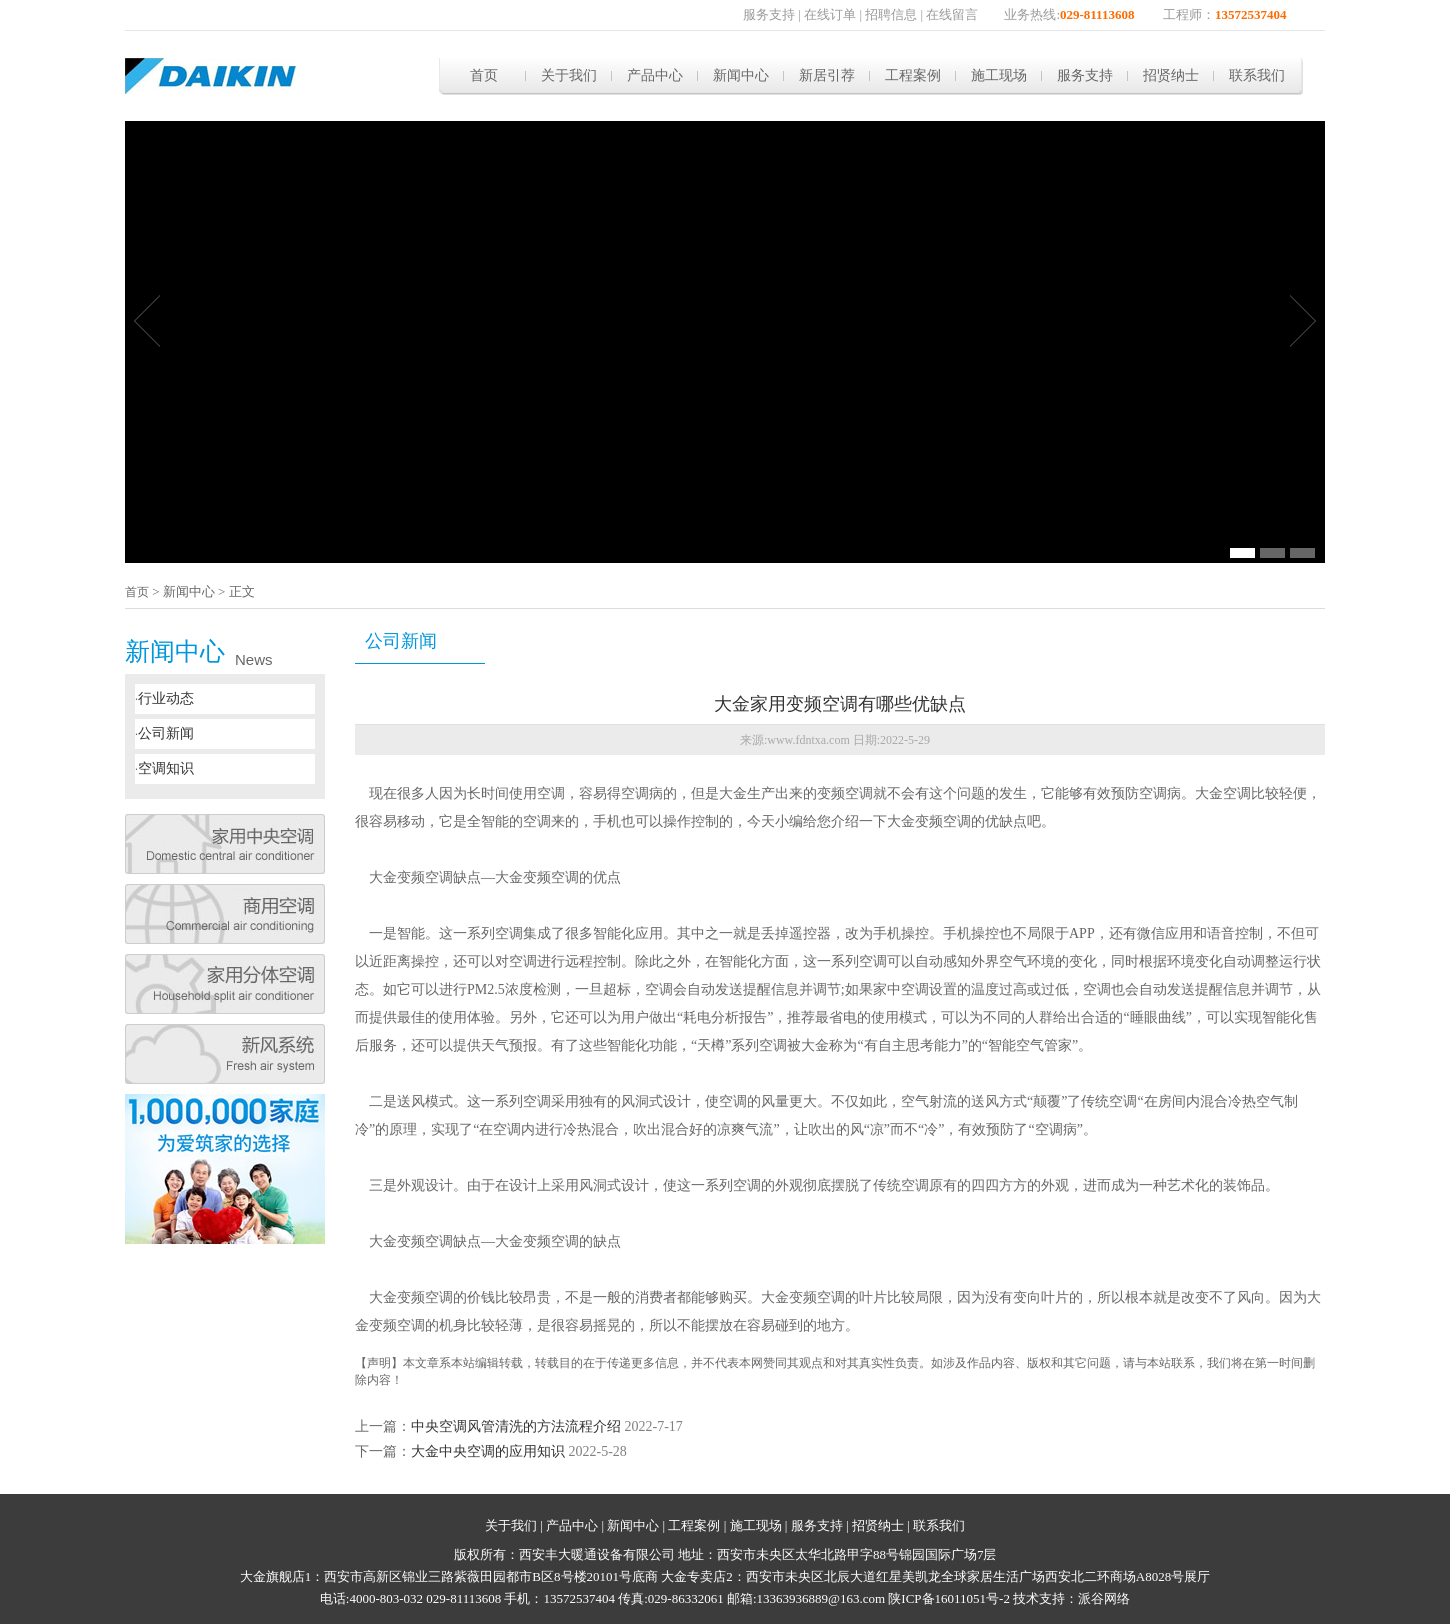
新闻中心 (741, 75)
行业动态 (166, 698)
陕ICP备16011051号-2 (949, 1598)
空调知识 (166, 768)
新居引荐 (827, 75)
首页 (484, 75)
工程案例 (913, 75)
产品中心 (655, 75)
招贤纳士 (1171, 75)
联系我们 (1257, 75)
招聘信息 (891, 14)
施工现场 (999, 75)
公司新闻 (166, 733)
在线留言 (952, 14)
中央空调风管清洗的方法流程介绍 (516, 1426)
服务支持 (769, 14)
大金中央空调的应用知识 (488, 1451)
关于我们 (569, 75)
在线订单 (830, 14)
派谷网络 (1104, 1598)
